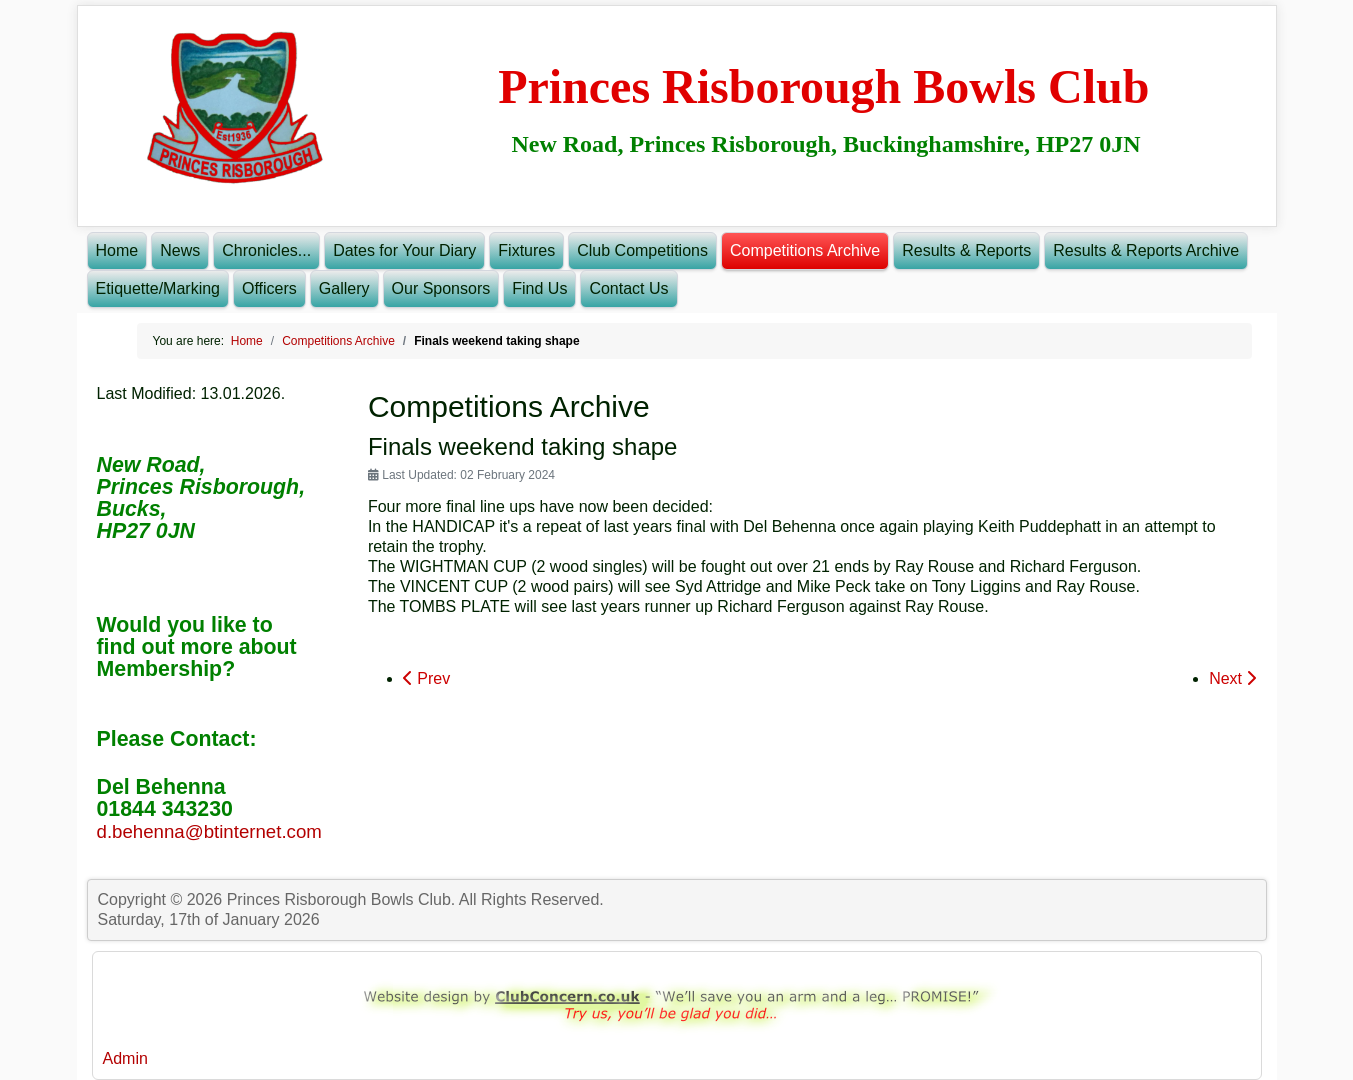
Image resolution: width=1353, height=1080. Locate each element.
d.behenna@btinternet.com (209, 831)
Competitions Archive (805, 250)
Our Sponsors (441, 288)
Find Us (539, 288)
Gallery (344, 288)
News (180, 250)
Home (117, 250)
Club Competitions (642, 250)
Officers (269, 288)
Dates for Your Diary (404, 250)
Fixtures (526, 250)
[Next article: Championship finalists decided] (1232, 679)
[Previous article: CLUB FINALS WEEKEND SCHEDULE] (426, 679)
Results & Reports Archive (1146, 250)
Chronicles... (266, 250)
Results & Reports (966, 250)
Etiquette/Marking (158, 288)
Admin (125, 1058)
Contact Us (628, 288)
